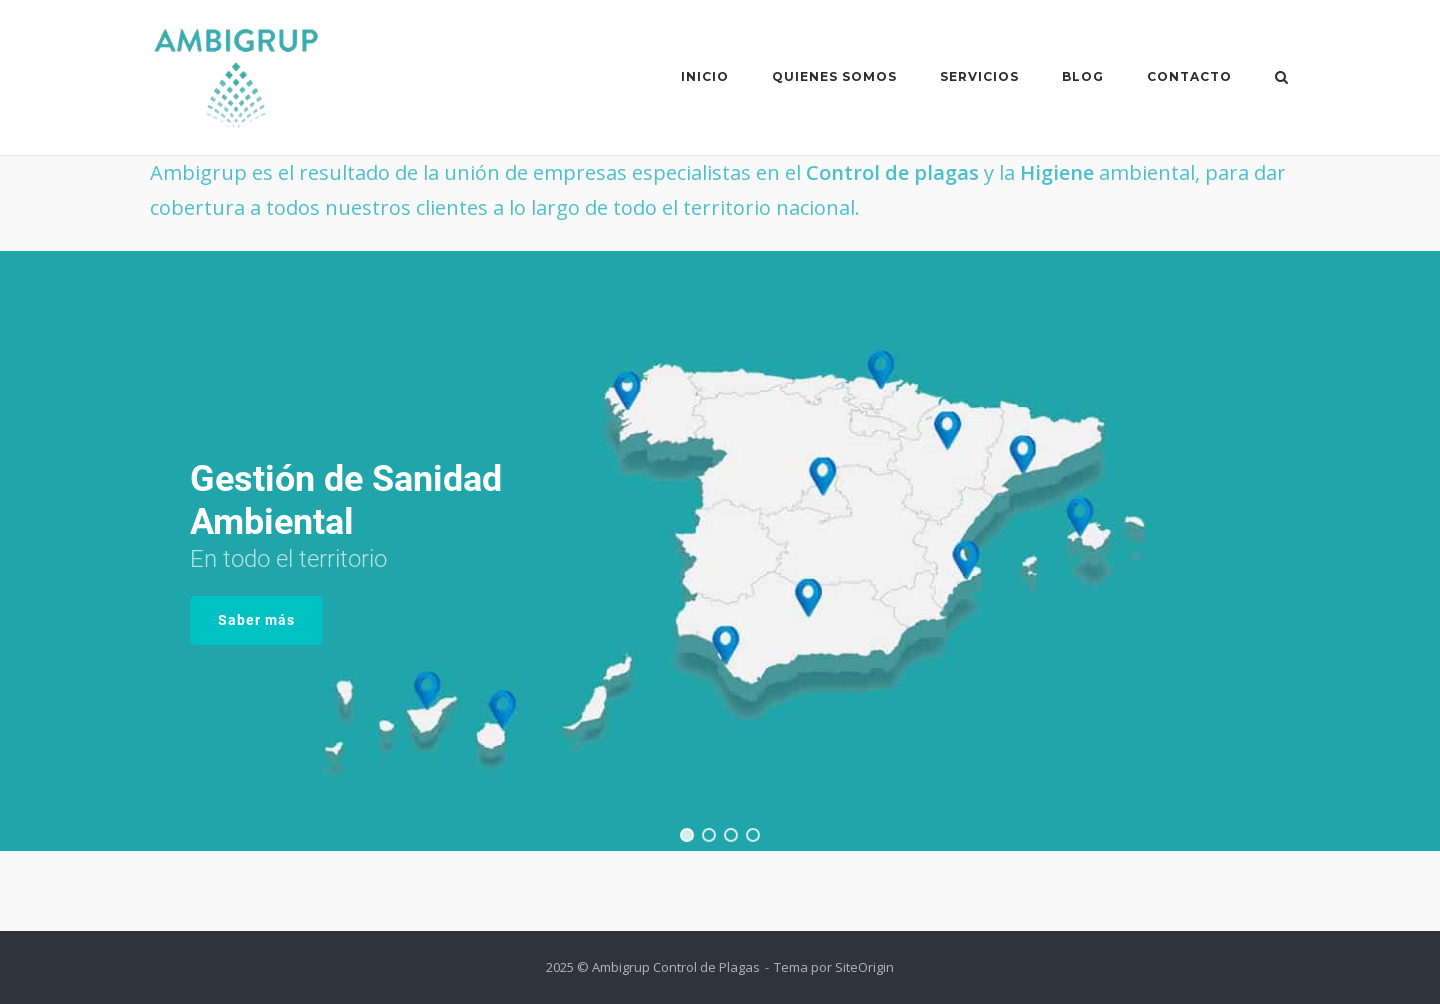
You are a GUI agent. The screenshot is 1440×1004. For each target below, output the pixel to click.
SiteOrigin (864, 967)
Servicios (979, 76)
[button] (687, 835)
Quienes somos (834, 76)
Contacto (1189, 76)
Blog (1083, 76)
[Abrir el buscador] (1281, 79)
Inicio (705, 76)
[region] (720, 551)
